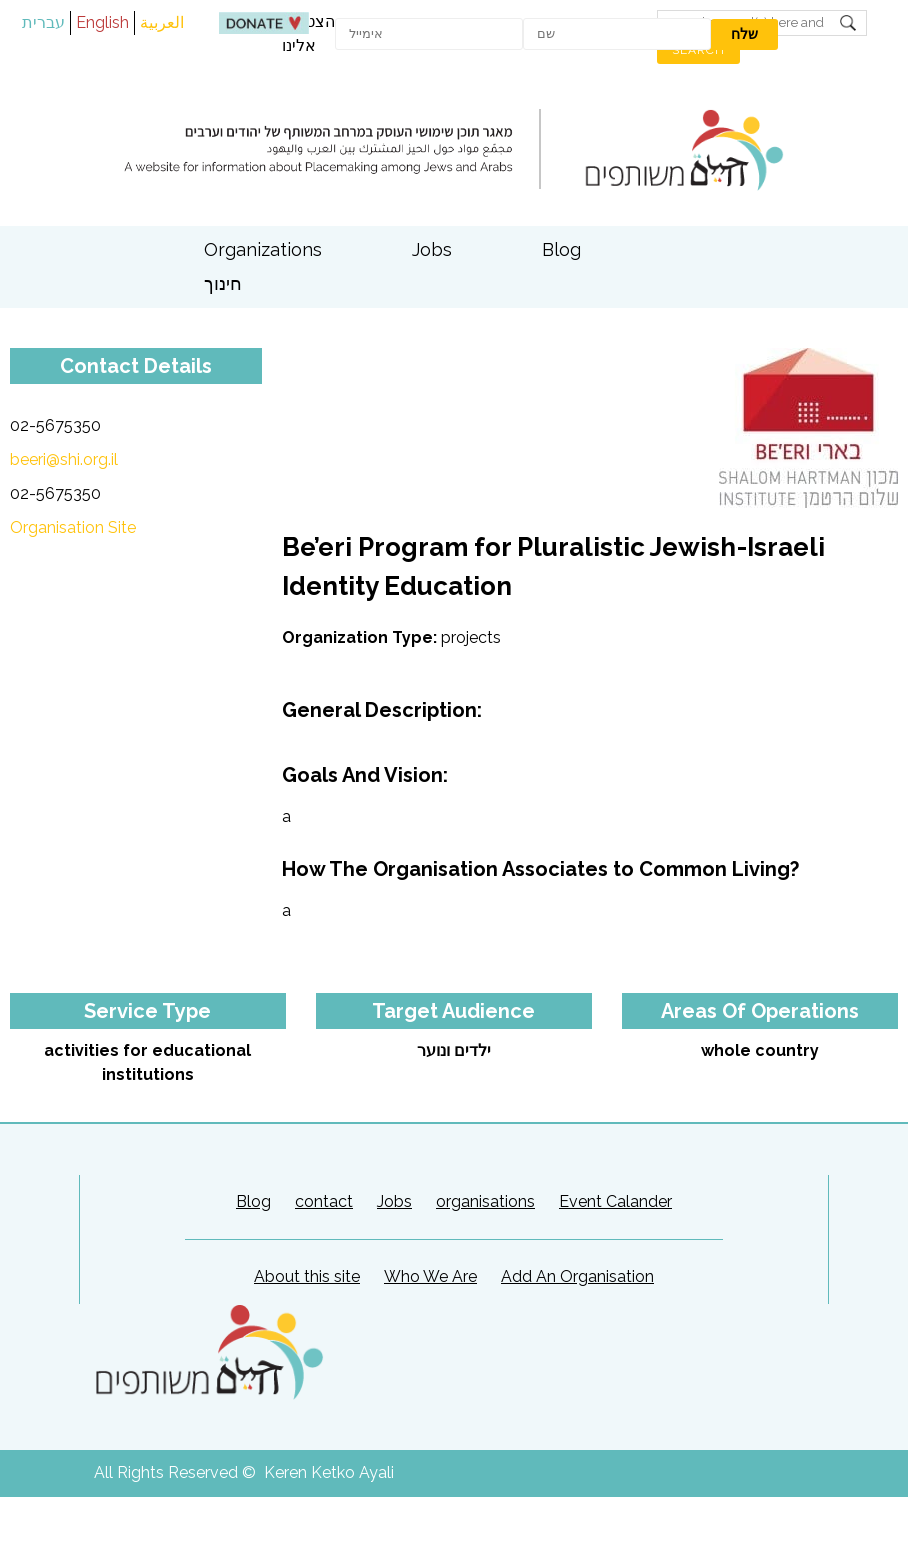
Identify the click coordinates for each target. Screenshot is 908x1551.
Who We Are (430, 1276)
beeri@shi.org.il (64, 459)
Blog (561, 249)
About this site (307, 1276)
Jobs (432, 249)
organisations (485, 1201)
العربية (162, 22)
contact (324, 1201)
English (102, 22)
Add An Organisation (577, 1276)
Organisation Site (73, 527)
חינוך (223, 283)
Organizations (263, 249)
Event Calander (615, 1201)
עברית (43, 22)
